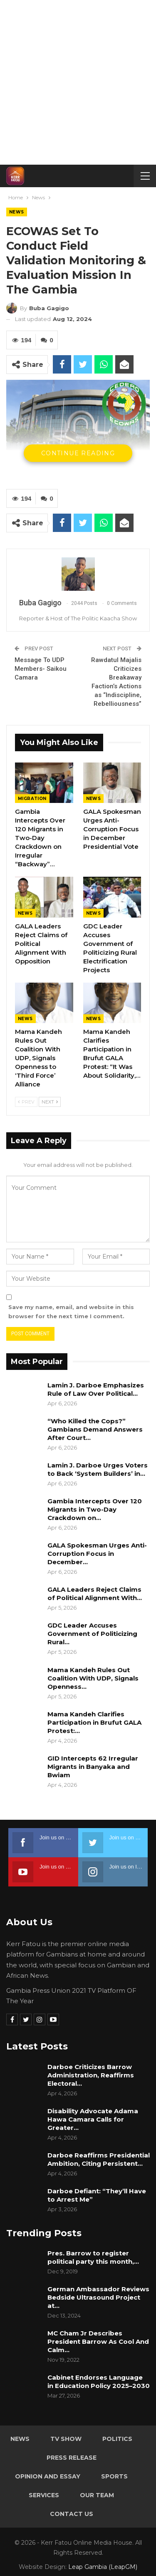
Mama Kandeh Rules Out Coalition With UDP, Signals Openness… (93, 1678)
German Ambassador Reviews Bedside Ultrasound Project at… (98, 2297)
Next (50, 1102)
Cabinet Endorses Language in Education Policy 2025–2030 (98, 2381)
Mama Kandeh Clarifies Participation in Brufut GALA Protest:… (94, 1722)
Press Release (72, 2457)
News (16, 212)
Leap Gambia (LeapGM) (102, 2567)
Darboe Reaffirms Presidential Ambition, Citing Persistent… (98, 2159)
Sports (114, 2476)
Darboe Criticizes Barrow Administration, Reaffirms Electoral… (90, 2075)
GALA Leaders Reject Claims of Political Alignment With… (94, 1593)
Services (44, 2495)
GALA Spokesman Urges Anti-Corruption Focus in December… (97, 1553)
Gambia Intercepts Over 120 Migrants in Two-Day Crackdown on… (94, 1509)
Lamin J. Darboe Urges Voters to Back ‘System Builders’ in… (97, 1469)
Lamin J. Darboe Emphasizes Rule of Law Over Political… (95, 1389)
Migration (32, 798)
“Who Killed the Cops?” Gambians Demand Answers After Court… (95, 1429)
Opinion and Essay (47, 2476)
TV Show (66, 2439)
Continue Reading (78, 453)
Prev (26, 1102)
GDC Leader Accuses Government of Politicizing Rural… (92, 1633)
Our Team (97, 2495)
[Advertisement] (78, 82)
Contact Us (71, 2514)
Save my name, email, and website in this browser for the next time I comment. (71, 1311)
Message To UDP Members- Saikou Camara (41, 668)
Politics (117, 2439)
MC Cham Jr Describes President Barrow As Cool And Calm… (98, 2341)
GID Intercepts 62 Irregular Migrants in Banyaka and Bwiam (92, 1766)
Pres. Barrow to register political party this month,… (93, 2257)
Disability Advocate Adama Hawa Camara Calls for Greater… (92, 2119)
